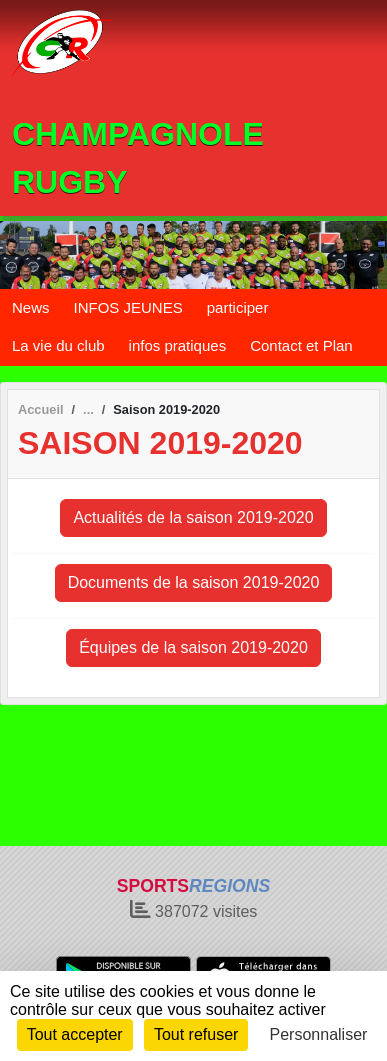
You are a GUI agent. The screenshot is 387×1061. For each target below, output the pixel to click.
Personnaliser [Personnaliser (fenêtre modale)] (319, 1034)
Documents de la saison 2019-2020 (194, 582)
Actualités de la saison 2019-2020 (193, 517)
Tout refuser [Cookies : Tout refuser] (196, 1034)
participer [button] (238, 307)
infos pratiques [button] (178, 345)
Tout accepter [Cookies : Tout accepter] (75, 1034)
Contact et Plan (301, 345)
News (31, 307)
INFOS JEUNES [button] (128, 307)
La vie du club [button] (58, 345)
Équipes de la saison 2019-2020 (193, 647)
